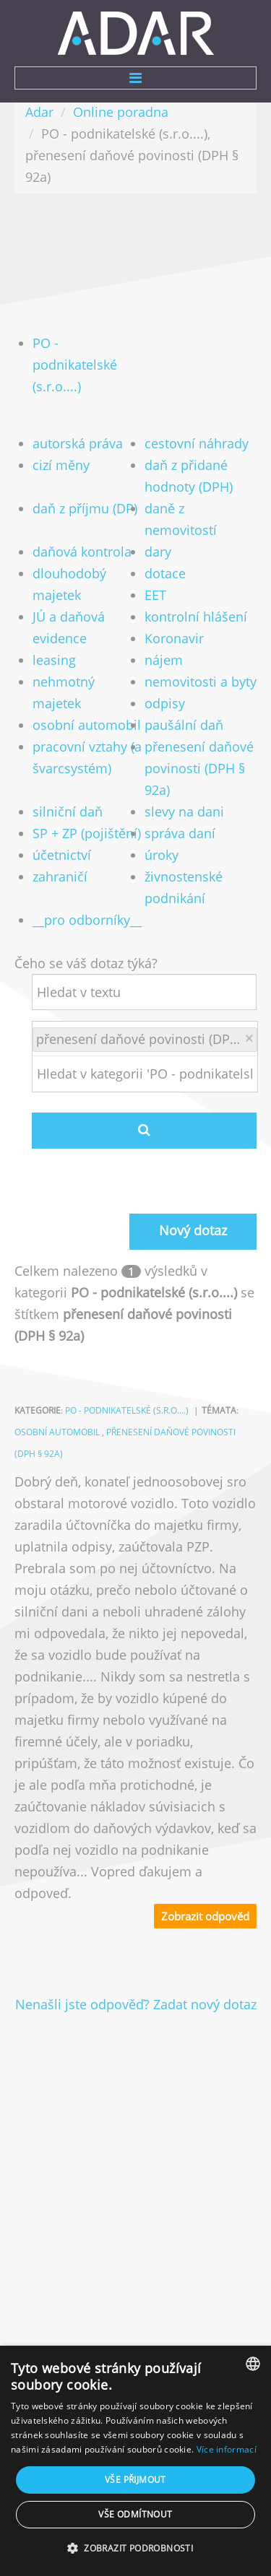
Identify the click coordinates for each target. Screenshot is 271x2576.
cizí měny (61, 465)
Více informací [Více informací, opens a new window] (227, 2449)
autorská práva (78, 443)
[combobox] (253, 2364)
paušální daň (184, 725)
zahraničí (60, 876)
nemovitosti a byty (201, 681)
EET (155, 595)
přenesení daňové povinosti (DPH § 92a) (199, 768)
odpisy (165, 703)
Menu (135, 78)
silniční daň (68, 811)
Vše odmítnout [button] (135, 2514)
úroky (161, 854)
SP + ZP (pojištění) (87, 833)
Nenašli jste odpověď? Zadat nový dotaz (136, 2004)
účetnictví (62, 854)
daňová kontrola (82, 551)
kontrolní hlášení (196, 616)
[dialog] (135, 2461)
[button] (135, 2548)
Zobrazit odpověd (205, 1916)
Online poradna (120, 112)
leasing (54, 660)
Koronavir (174, 638)
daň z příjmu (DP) (85, 508)
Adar (39, 112)
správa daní (180, 833)
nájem (164, 660)
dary (158, 551)
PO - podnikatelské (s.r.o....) (75, 364)
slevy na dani (184, 811)
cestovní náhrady (197, 443)
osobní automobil (87, 725)
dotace (165, 573)
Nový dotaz (193, 1230)
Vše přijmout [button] (135, 2479)
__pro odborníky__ (87, 919)
